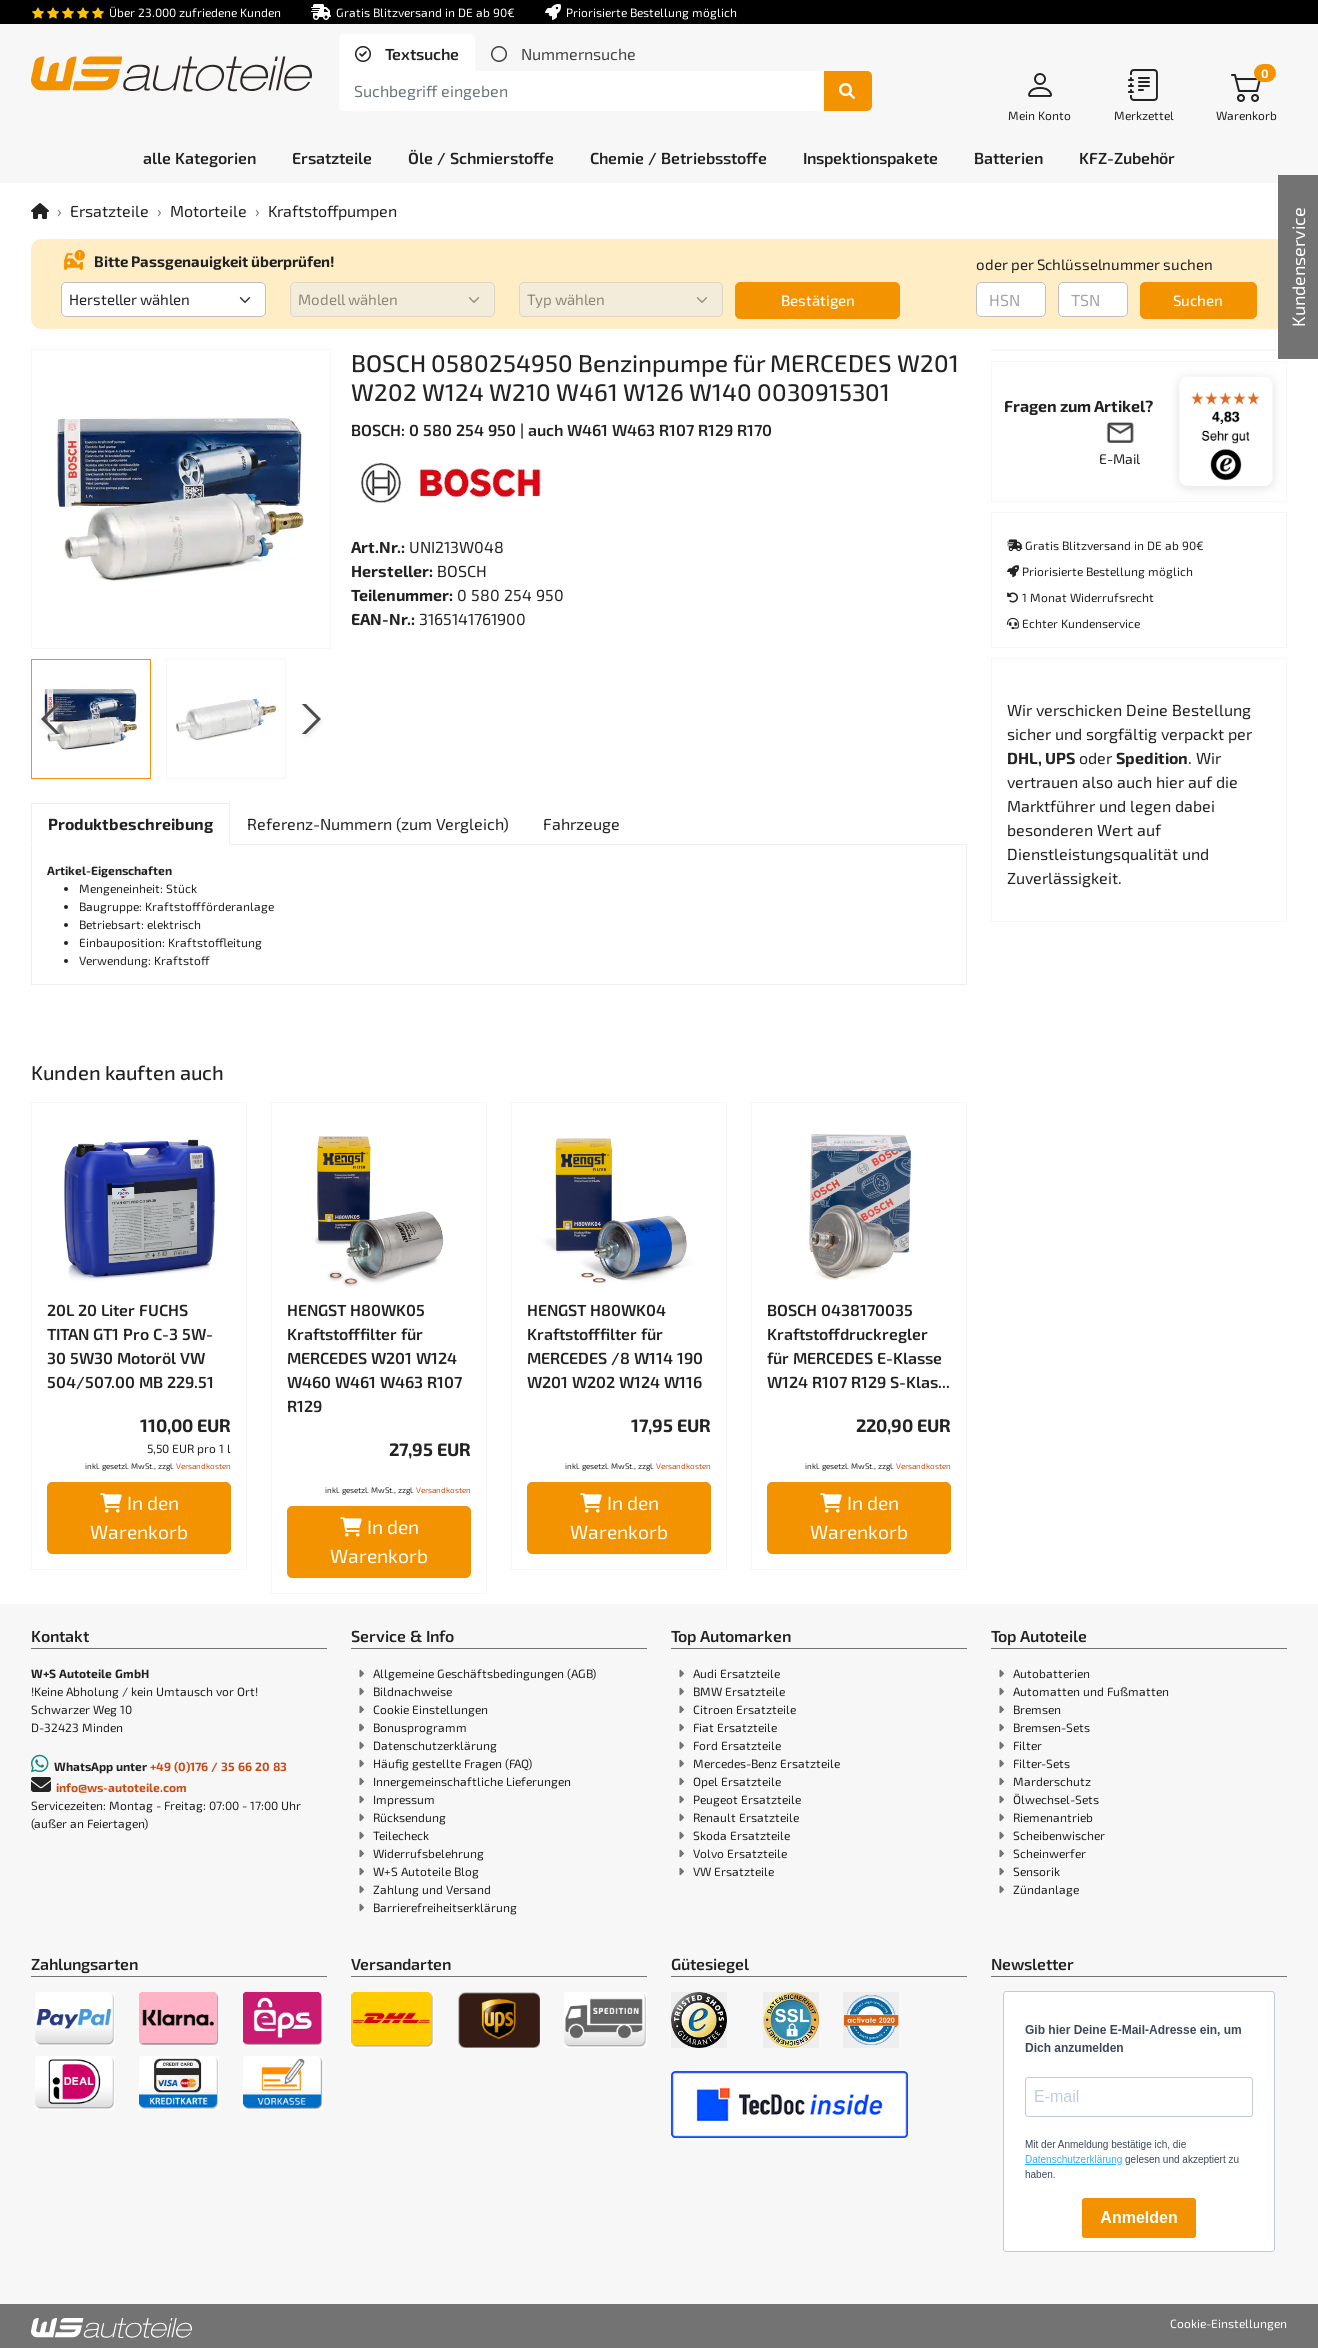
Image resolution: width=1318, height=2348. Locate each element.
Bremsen (1037, 1709)
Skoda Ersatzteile (741, 1835)
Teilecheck (401, 1835)
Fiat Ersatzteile (735, 1727)
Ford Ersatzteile (737, 1745)
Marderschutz (1052, 1781)
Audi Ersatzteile (736, 1673)
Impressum (404, 1799)
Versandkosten (203, 1466)
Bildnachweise (412, 1691)
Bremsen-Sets (1051, 1727)
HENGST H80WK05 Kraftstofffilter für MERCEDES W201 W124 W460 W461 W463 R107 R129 (374, 1357)
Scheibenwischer (1059, 1835)
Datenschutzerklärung (435, 1745)
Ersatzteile (109, 210)
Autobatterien (1051, 1673)
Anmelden (1138, 2217)
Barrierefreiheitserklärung (445, 1907)
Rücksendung (409, 1817)
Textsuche (420, 53)
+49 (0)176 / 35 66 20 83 (218, 1766)
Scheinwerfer (1049, 1853)
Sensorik (1036, 1871)
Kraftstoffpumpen (332, 210)
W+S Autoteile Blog (426, 1871)
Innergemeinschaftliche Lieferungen (472, 1781)
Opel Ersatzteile (737, 1781)
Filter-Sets (1041, 1763)
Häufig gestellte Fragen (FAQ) (452, 1763)
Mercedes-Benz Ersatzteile (766, 1763)
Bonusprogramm (420, 1727)
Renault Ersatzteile (746, 1817)
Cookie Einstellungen (430, 1709)
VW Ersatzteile (733, 1871)
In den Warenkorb (139, 1517)
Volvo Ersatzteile (740, 1853)
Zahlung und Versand (432, 1889)
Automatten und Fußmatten (1091, 1691)
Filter (1027, 1745)
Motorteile (208, 210)
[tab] (407, 54)
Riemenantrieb (1053, 1817)
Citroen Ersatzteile (744, 1709)
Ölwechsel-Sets (1056, 1799)
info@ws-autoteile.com (121, 1787)
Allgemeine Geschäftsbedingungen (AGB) (484, 1673)
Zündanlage (1046, 1889)
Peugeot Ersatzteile (747, 1799)
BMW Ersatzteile (739, 1691)
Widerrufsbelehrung (428, 1853)
